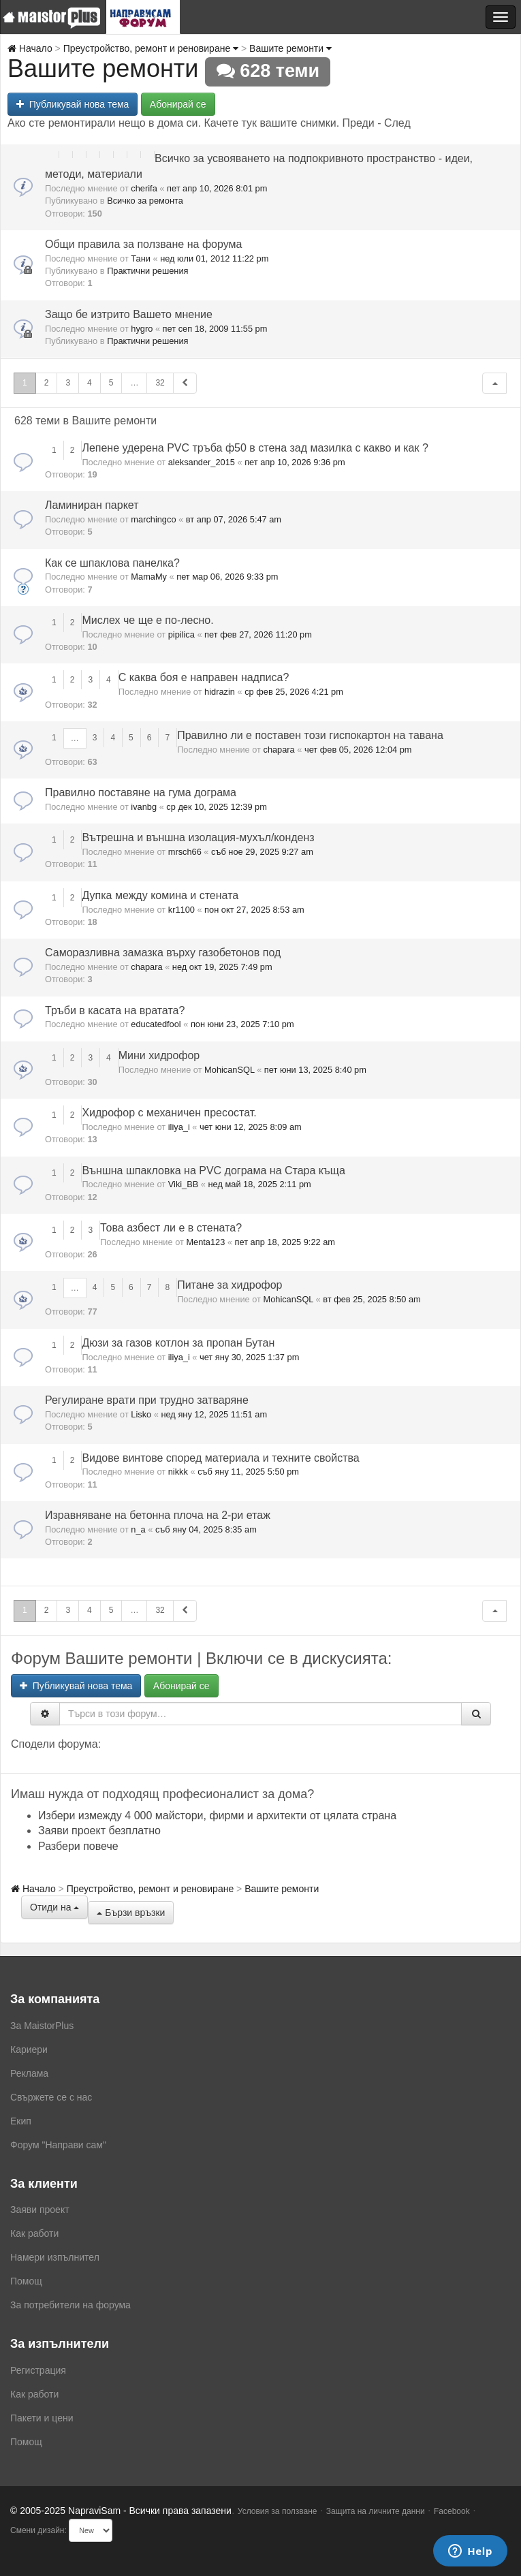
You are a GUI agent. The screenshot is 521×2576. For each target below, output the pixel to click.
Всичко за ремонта (145, 200)
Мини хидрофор (159, 1055)
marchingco (153, 519)
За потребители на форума (70, 2304)
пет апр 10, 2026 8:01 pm (217, 188)
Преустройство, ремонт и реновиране (150, 48)
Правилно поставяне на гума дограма (140, 792)
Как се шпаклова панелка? (112, 563)
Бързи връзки (131, 1912)
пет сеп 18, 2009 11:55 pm (215, 329)
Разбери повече (78, 1846)
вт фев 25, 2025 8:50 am (372, 1299)
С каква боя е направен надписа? (204, 677)
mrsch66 (185, 852)
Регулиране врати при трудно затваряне (147, 1400)
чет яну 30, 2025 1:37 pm (249, 1357)
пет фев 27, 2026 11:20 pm (258, 634)
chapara (278, 749)
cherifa (144, 188)
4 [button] (89, 383)
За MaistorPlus (42, 2025)
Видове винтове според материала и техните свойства (220, 1458)
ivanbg (144, 807)
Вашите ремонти (290, 48)
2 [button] (46, 383)
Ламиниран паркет (92, 505)
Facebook (452, 2511)
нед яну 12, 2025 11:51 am (214, 1414)
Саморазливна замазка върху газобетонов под (163, 952)
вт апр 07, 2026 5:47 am (233, 519)
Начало (29, 48)
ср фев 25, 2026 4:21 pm (293, 692)
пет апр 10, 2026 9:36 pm (294, 462)
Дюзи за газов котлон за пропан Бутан (178, 1343)
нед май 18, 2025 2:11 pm (259, 1184)
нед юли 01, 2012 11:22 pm (214, 258)
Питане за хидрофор (229, 1285)
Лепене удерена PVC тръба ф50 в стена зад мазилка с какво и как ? (255, 448)
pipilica (181, 634)
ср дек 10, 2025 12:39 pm (216, 807)
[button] (494, 383)
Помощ (26, 2281)
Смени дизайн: (38, 2530)
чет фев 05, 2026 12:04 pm (358, 749)
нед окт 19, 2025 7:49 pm (222, 967)
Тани (141, 258)
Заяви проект (39, 2209)
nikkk (178, 1471)
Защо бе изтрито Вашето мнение (128, 314)
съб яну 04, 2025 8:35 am (206, 1529)
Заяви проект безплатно (99, 1830)
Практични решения (147, 271)
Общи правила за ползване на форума (143, 244)
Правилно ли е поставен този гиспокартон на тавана (310, 735)
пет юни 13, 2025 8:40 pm (315, 1070)
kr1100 (181, 910)
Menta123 (205, 1242)
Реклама (29, 2073)
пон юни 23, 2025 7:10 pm (242, 1024)
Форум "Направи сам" (58, 2144)
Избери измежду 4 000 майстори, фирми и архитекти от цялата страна (217, 1815)
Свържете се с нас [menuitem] (51, 2097)
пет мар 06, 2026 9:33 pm (227, 576)
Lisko (141, 1414)
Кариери (29, 2049)
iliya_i (179, 1127)
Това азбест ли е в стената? (171, 1228)
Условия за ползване (277, 2511)
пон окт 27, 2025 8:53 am (254, 910)
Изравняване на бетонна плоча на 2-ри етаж (157, 1515)
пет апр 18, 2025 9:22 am (285, 1242)
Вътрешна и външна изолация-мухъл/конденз (198, 837)
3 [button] (67, 383)
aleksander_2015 (201, 462)
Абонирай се (178, 104)
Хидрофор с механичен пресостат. (169, 1112)
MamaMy (149, 576)
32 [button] (159, 383)
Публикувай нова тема (72, 104)
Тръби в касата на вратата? (115, 1010)
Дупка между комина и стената (160, 895)
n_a (138, 1529)
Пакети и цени (41, 2418)
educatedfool (155, 1024)
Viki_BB (183, 1184)
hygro (142, 329)
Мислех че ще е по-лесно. (147, 620)
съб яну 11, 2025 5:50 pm (248, 1471)
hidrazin (219, 692)
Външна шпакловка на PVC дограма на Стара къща (213, 1170)
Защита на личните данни (375, 2511)
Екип (20, 2121)
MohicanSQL (229, 1070)
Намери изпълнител (54, 2257)
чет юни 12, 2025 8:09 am (251, 1127)
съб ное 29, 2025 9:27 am (262, 852)
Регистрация (38, 2370)
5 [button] (111, 383)
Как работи (34, 2233)
